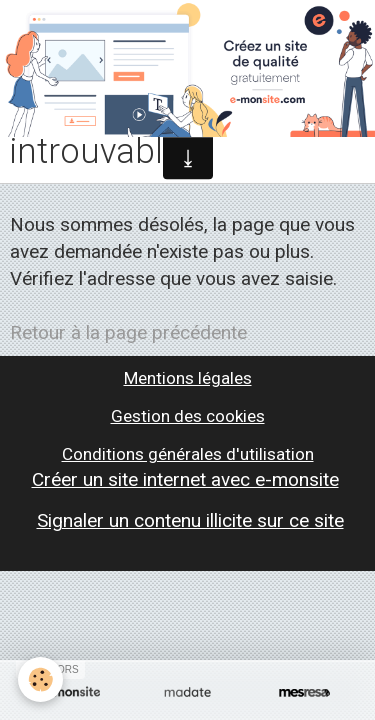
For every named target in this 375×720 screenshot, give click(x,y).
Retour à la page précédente (128, 332)
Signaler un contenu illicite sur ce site (190, 520)
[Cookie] (40, 679)
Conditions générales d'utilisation (188, 454)
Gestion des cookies (188, 416)
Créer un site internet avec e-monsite (185, 479)
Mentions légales (188, 378)
